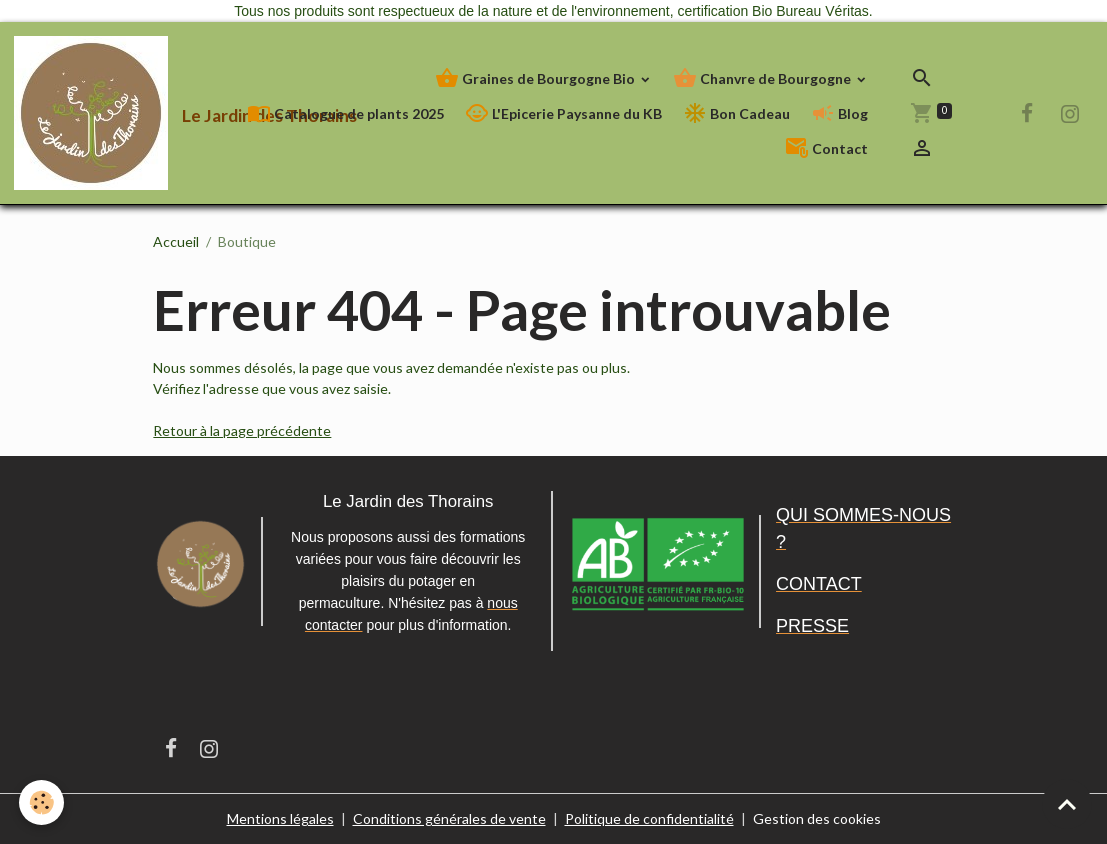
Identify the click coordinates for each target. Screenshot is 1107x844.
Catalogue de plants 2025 (345, 113)
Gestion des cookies (817, 818)
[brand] (116, 113)
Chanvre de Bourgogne (763, 78)
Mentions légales (280, 818)
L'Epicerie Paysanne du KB (563, 113)
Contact (826, 148)
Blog (839, 113)
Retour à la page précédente (242, 430)
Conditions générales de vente (449, 818)
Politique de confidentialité (649, 818)
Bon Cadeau (736, 113)
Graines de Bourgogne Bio (536, 78)
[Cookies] (42, 802)
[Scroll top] (1067, 804)
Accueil (176, 241)
